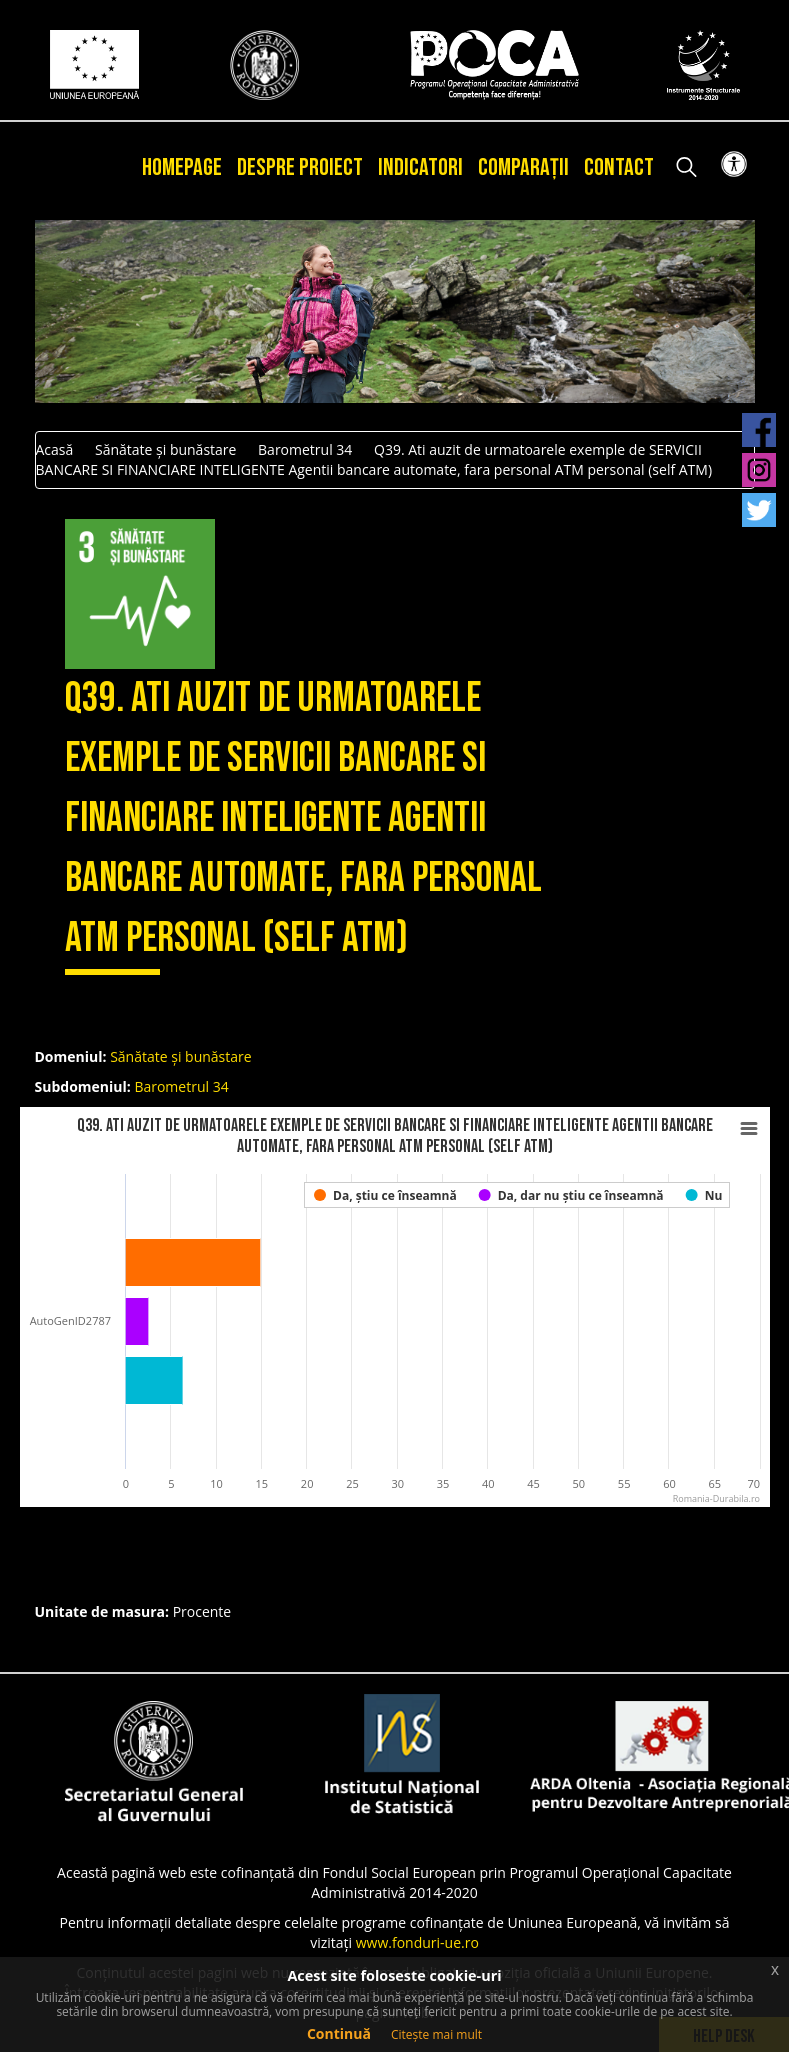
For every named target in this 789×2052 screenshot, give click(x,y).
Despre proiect (300, 167)
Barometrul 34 (305, 449)
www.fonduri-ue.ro (417, 1942)
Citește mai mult (436, 2034)
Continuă (339, 2033)
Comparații (523, 167)
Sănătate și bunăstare (165, 449)
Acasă (55, 449)
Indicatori (420, 167)
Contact (619, 167)
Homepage (182, 167)
